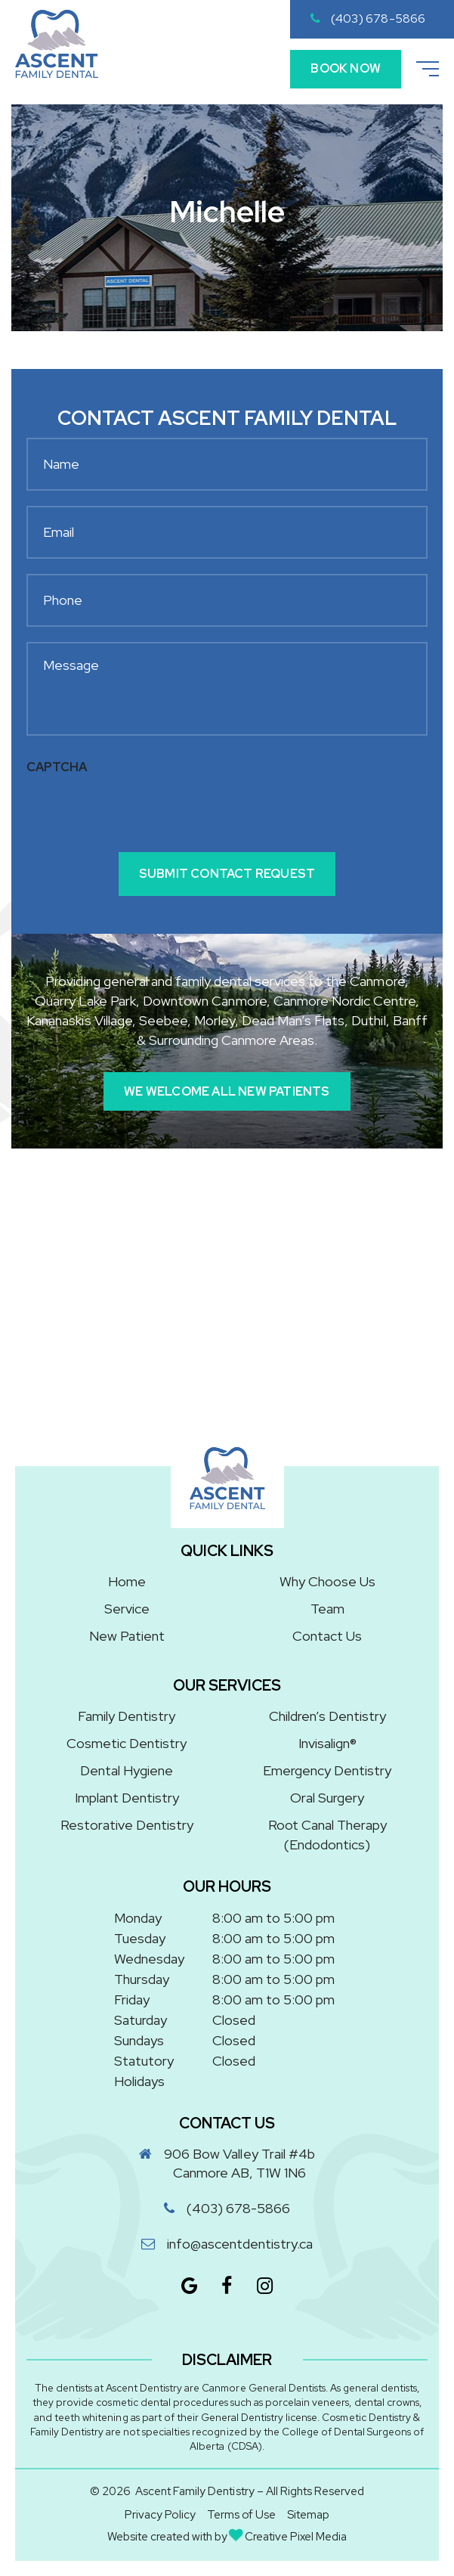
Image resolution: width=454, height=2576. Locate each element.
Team (327, 1608)
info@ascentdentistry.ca (240, 2243)
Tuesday (139, 1938)
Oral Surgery (327, 1797)
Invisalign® (327, 1743)
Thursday (141, 1979)
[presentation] (141, 812)
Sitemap (308, 2514)
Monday (138, 1918)
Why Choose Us (327, 1581)
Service (127, 1608)
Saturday (140, 2020)
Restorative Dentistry (126, 1825)
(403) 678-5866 (367, 18)
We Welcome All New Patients (226, 1091)
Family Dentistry (126, 1716)
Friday (132, 1999)
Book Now (345, 68)
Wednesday (149, 1958)
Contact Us (327, 1635)
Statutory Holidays (144, 2071)
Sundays (139, 2040)
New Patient (127, 1635)
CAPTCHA (56, 767)
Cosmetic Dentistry (126, 1743)
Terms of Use (241, 2514)
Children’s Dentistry (327, 1716)
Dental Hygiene (126, 1770)
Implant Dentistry (127, 1797)
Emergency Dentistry (327, 1770)
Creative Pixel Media (288, 2536)
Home (127, 1581)
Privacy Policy (160, 2514)
